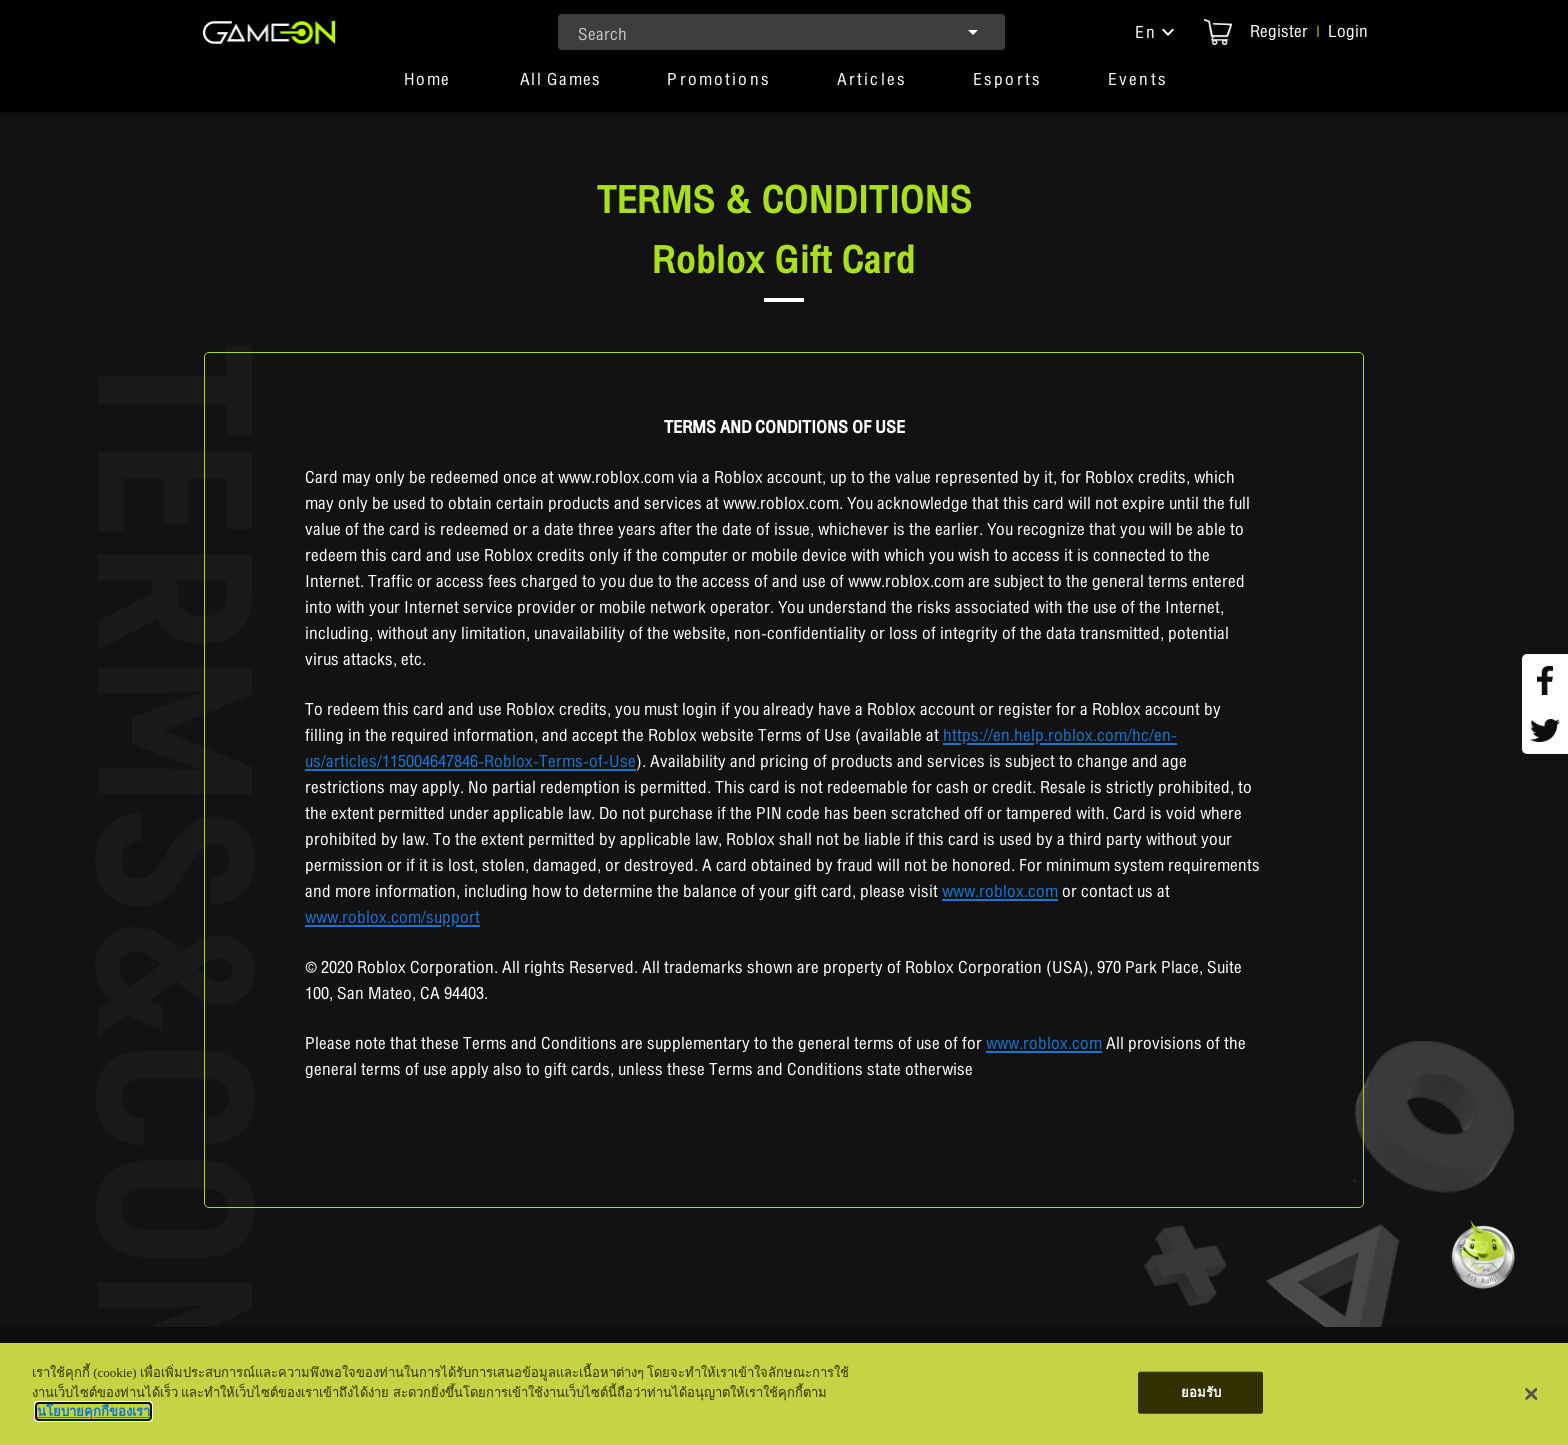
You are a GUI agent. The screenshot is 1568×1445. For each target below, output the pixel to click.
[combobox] (781, 32)
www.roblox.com (1000, 891)
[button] (1157, 32)
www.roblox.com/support (392, 917)
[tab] (427, 88)
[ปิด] (1532, 1394)
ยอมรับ (1201, 1392)
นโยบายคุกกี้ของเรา (93, 1411)
